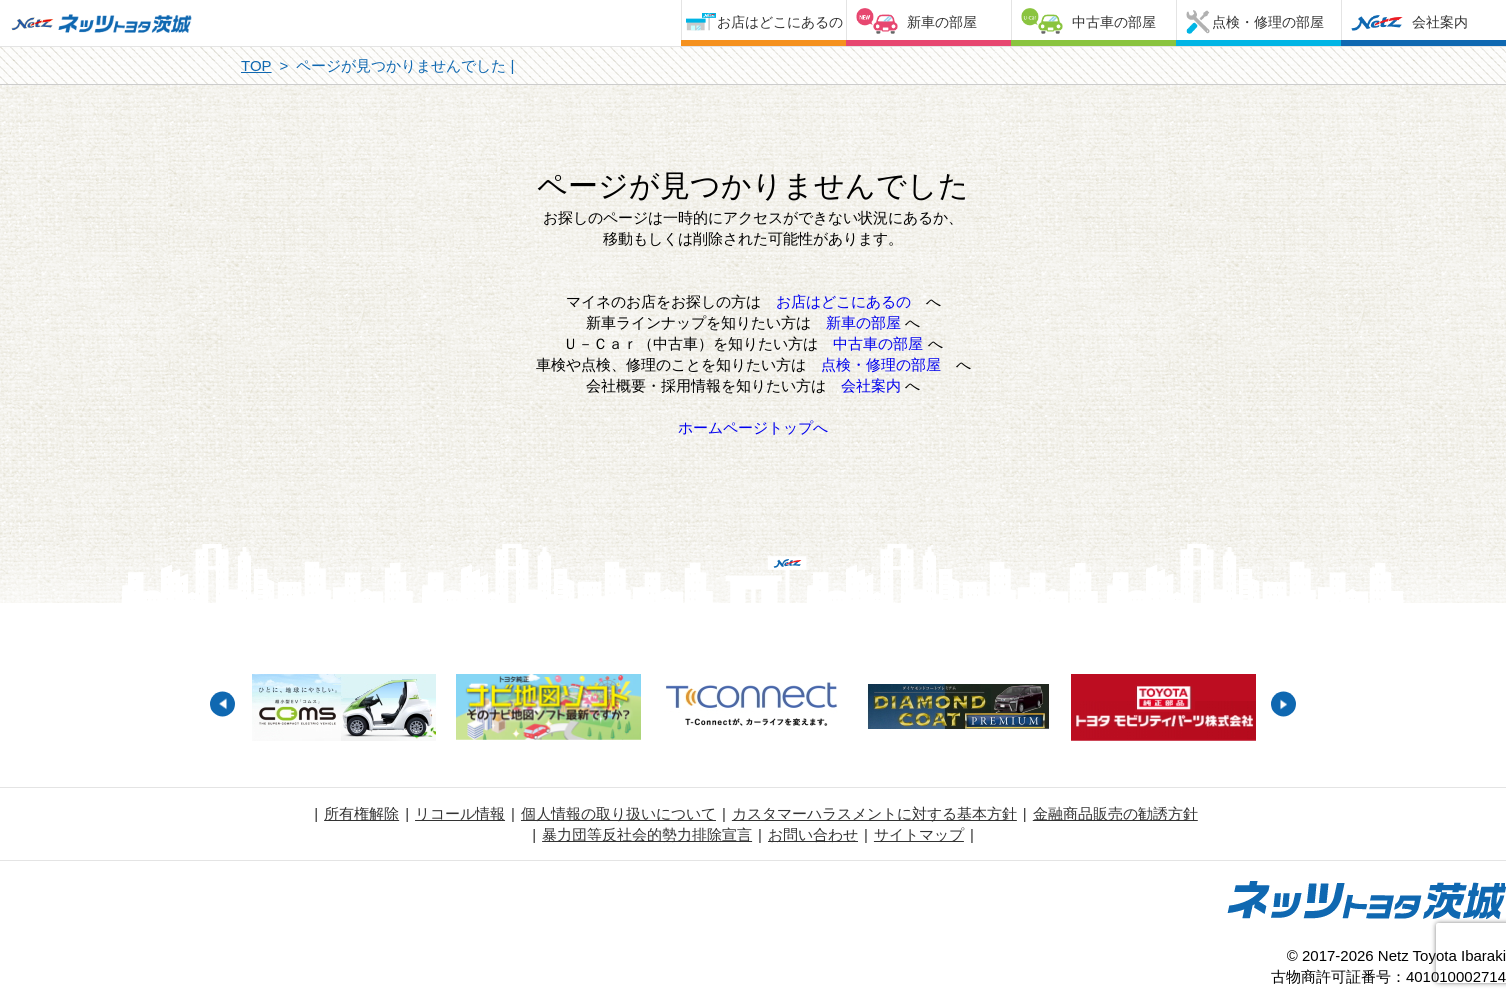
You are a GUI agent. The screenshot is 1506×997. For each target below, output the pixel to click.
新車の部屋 (942, 22)
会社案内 (1440, 22)
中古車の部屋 (1114, 22)
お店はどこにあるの (780, 22)
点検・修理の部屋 (1268, 22)
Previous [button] (222, 704)
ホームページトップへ (753, 427)
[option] (343, 710)
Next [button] (1283, 704)
